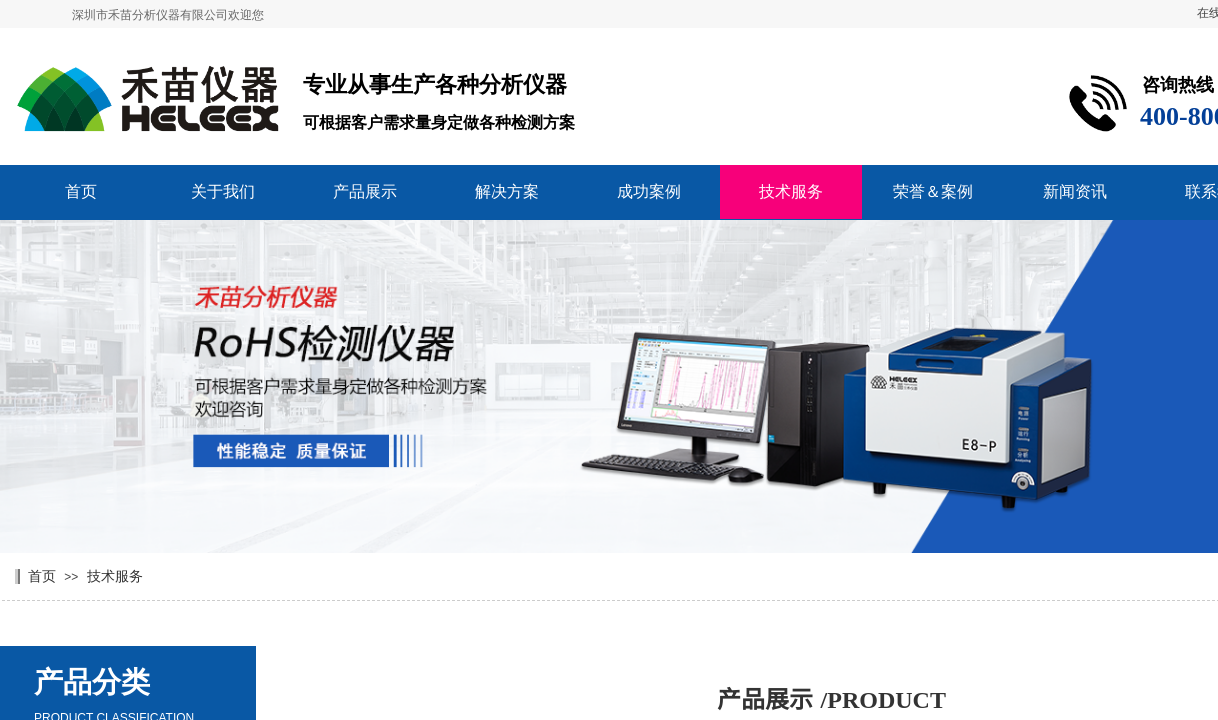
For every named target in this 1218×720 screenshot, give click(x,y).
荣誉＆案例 (933, 191)
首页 (81, 191)
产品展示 (365, 191)
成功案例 (649, 191)
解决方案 (507, 191)
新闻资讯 (1075, 191)
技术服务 (791, 191)
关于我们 (223, 191)
